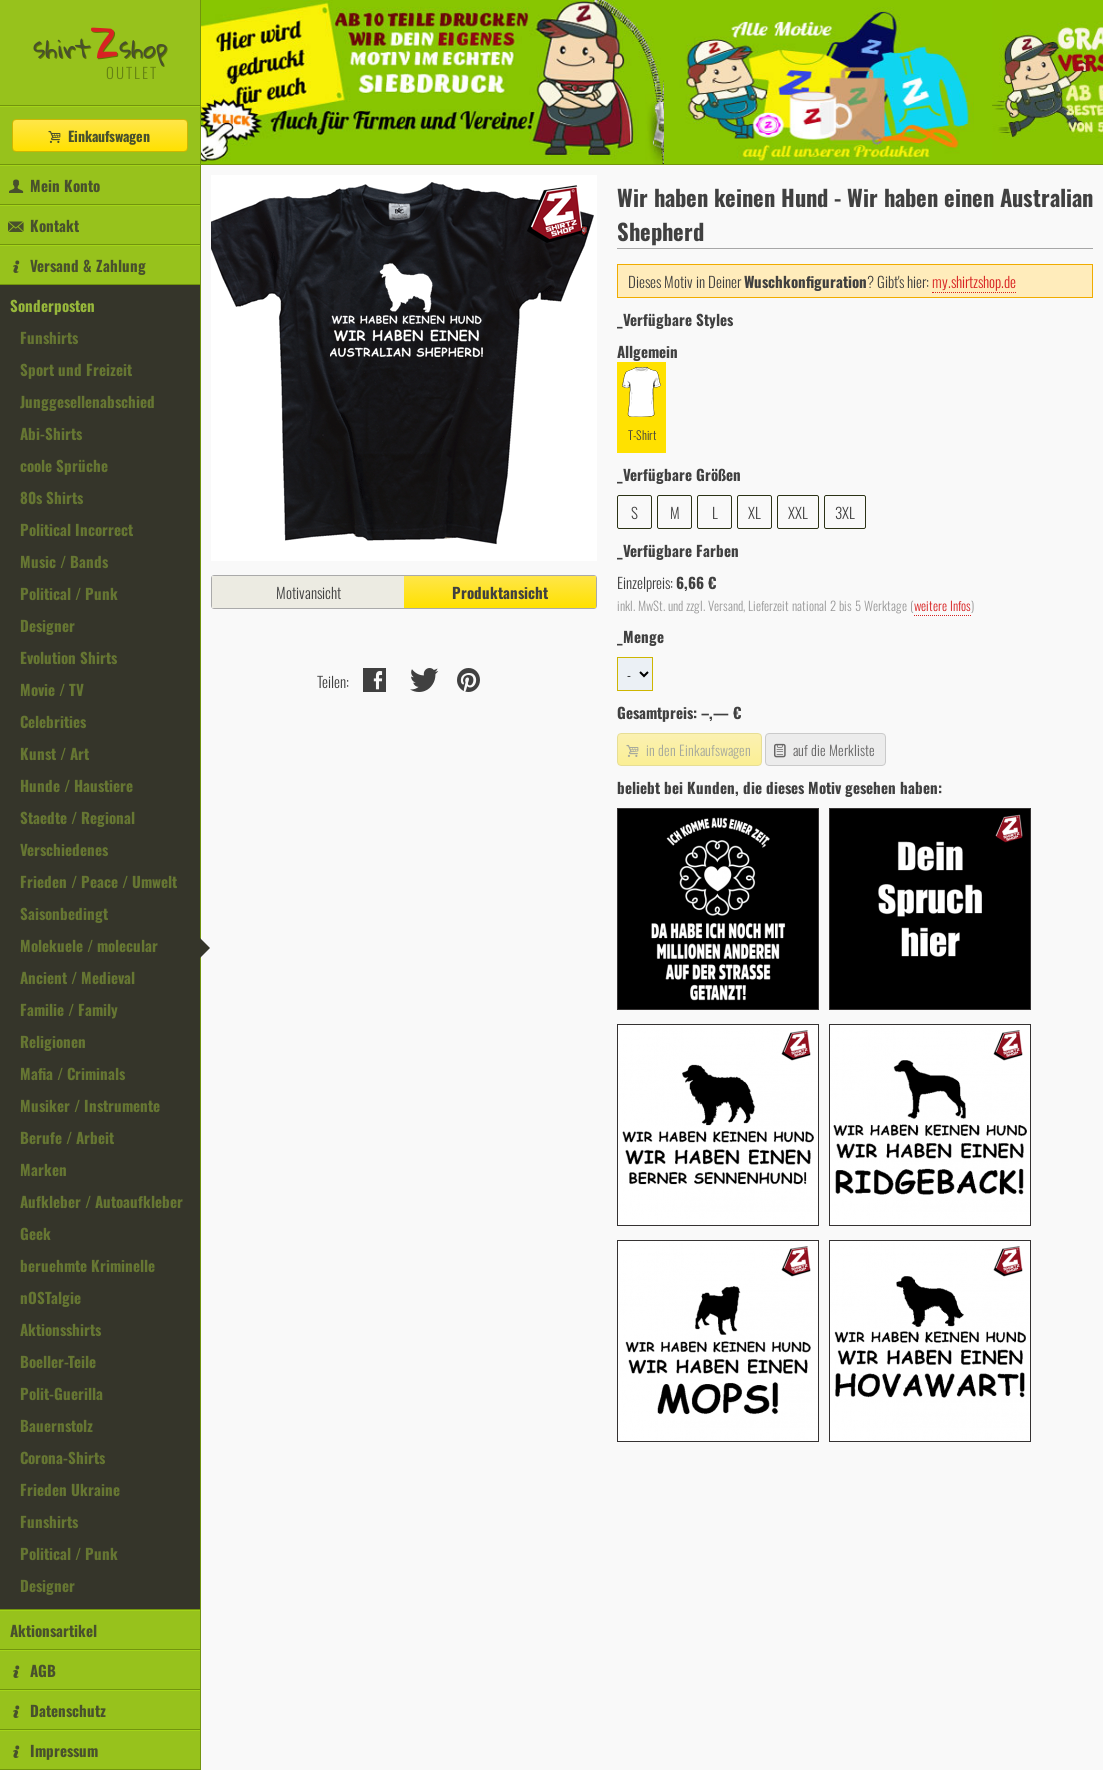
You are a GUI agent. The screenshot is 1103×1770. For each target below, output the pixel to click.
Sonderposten (52, 305)
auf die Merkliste (823, 749)
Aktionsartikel (53, 1630)
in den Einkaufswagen (687, 749)
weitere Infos (942, 605)
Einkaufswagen (98, 135)
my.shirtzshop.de (974, 281)
